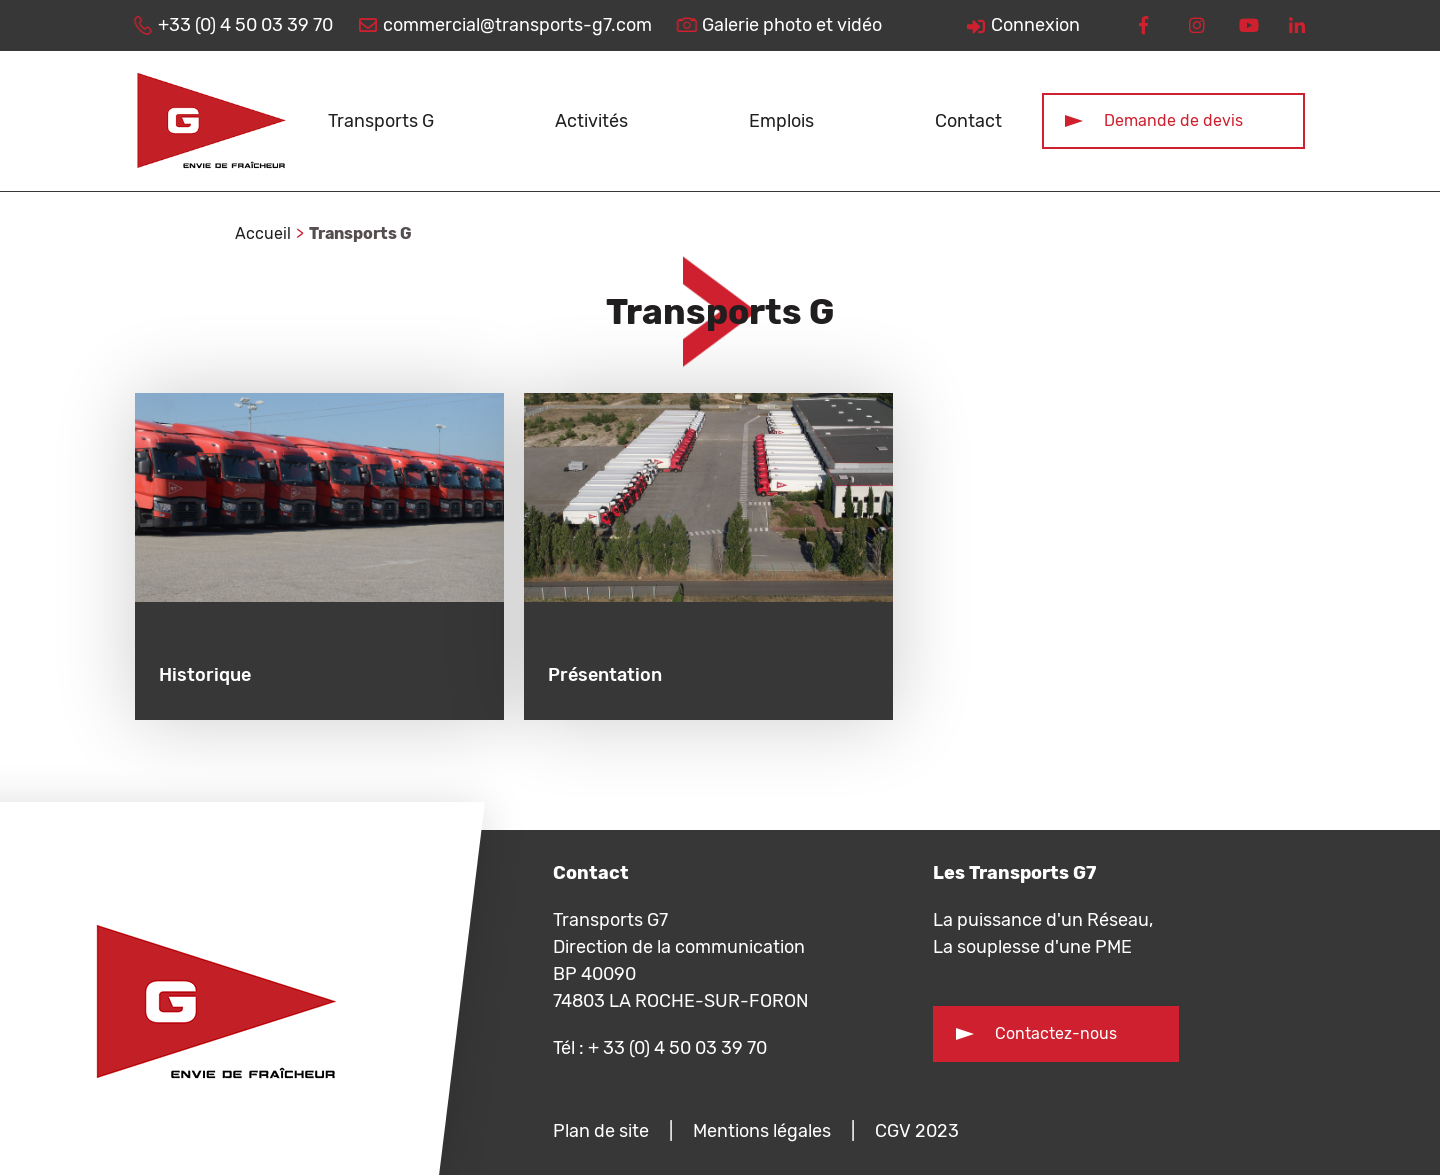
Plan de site (601, 1131)
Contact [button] (968, 121)
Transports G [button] (381, 121)
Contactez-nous (1056, 1033)
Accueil (263, 233)
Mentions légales (762, 1131)
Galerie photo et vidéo (792, 25)
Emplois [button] (781, 121)
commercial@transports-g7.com (517, 25)
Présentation (605, 675)
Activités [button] (591, 121)
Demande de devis (1173, 120)
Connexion (1035, 25)
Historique (205, 675)
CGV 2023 (917, 1131)
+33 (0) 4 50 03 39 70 (245, 25)
